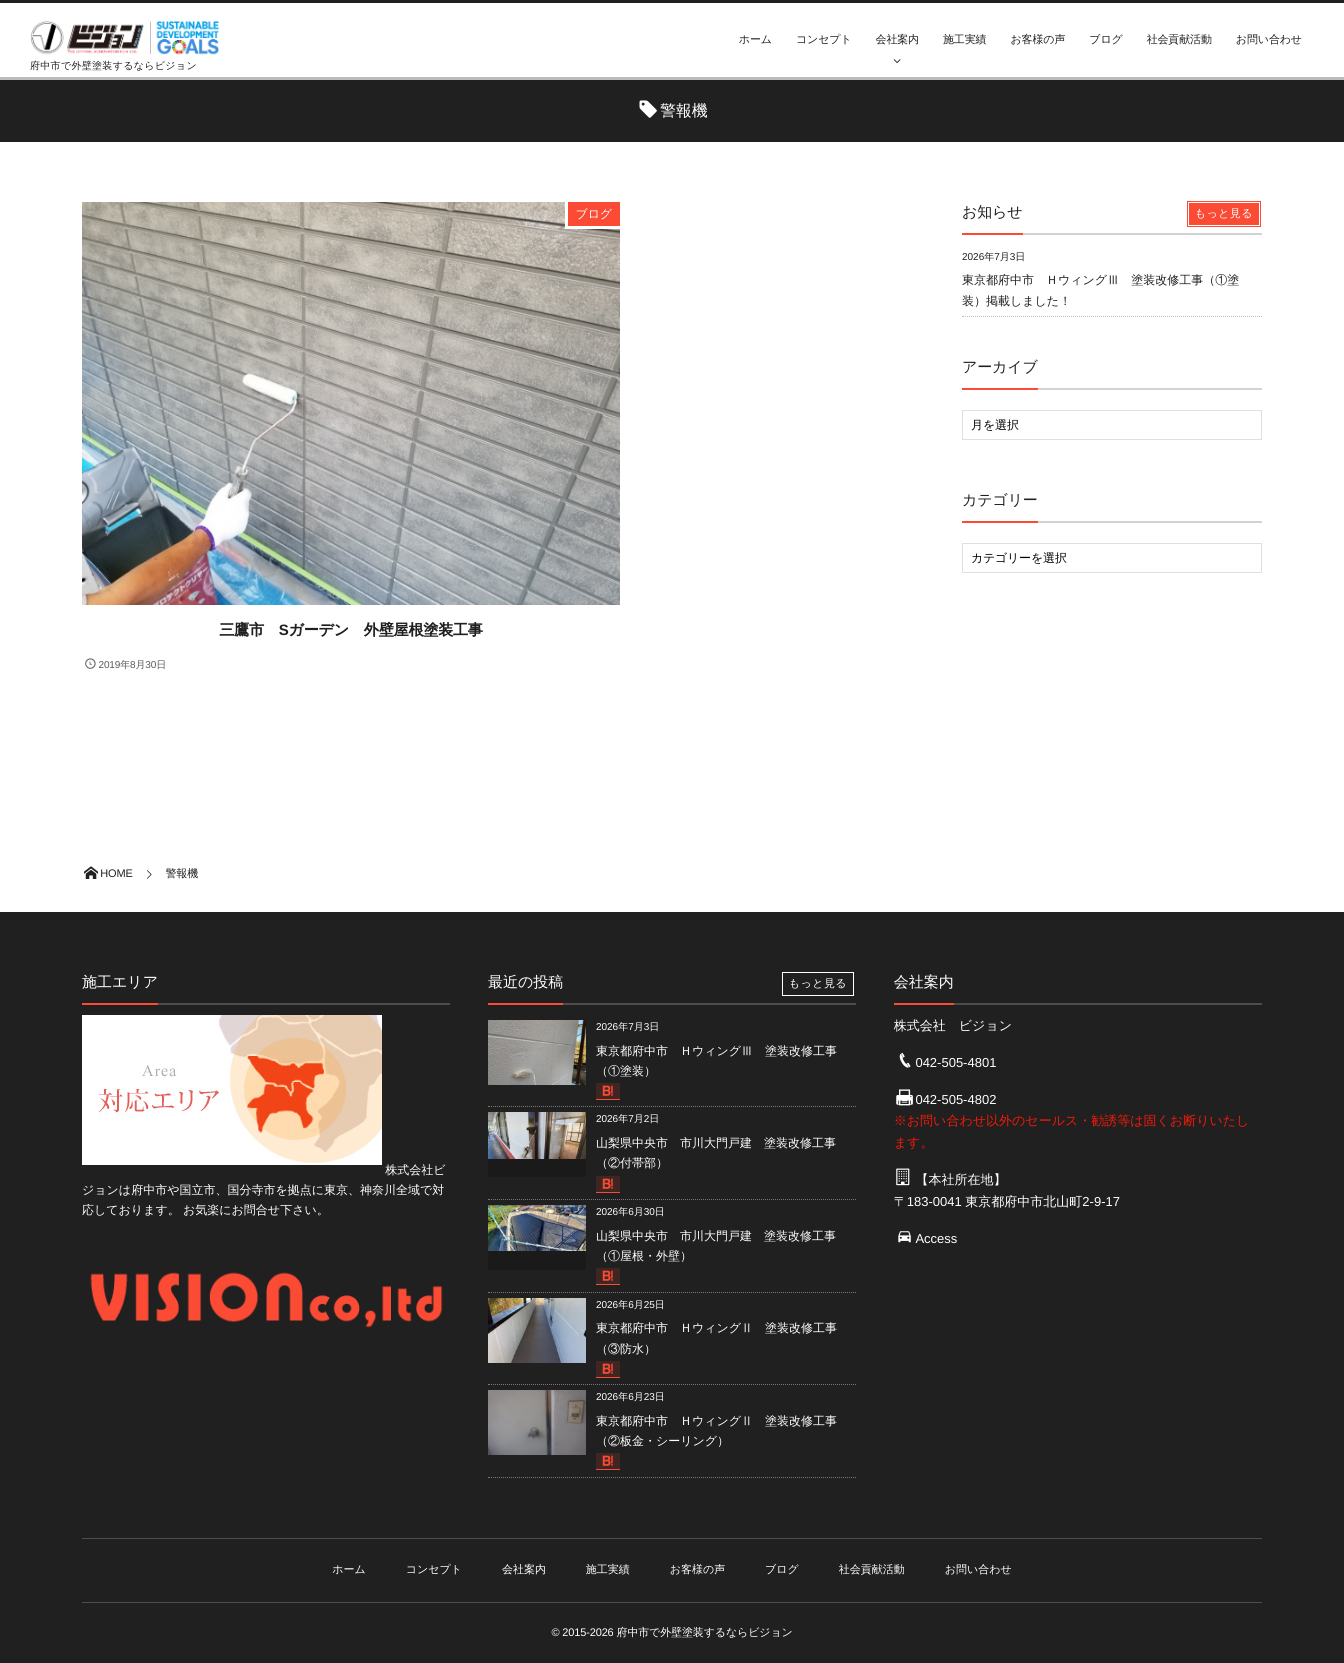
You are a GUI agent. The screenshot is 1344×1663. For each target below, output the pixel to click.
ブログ (1105, 40)
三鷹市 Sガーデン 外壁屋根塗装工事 (351, 630)
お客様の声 (1037, 40)
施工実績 (964, 40)
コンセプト (824, 40)
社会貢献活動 (1179, 40)
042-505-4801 (955, 1062)
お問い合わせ (1269, 40)
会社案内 (897, 40)
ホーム (755, 40)
